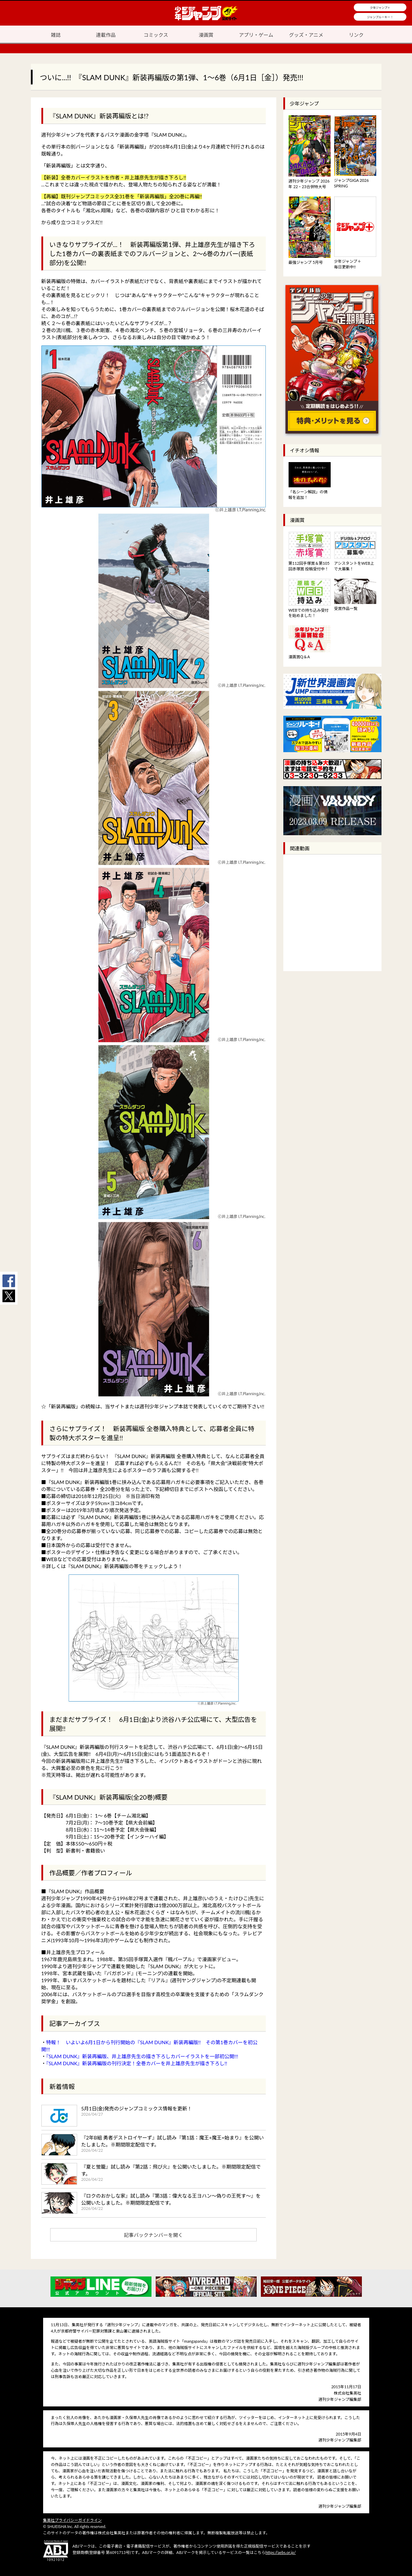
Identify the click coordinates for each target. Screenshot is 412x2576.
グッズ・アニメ (306, 35)
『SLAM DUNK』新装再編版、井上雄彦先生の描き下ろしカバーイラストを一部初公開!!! (142, 2056)
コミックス (156, 35)
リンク (356, 35)
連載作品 (106, 35)
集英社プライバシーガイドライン (72, 2520)
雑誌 (56, 35)
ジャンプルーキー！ (380, 17)
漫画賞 (206, 35)
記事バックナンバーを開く (153, 2235)
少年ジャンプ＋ (380, 7)
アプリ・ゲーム (256, 35)
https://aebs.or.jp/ (280, 2552)
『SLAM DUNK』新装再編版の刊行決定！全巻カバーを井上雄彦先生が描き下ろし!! (136, 2063)
